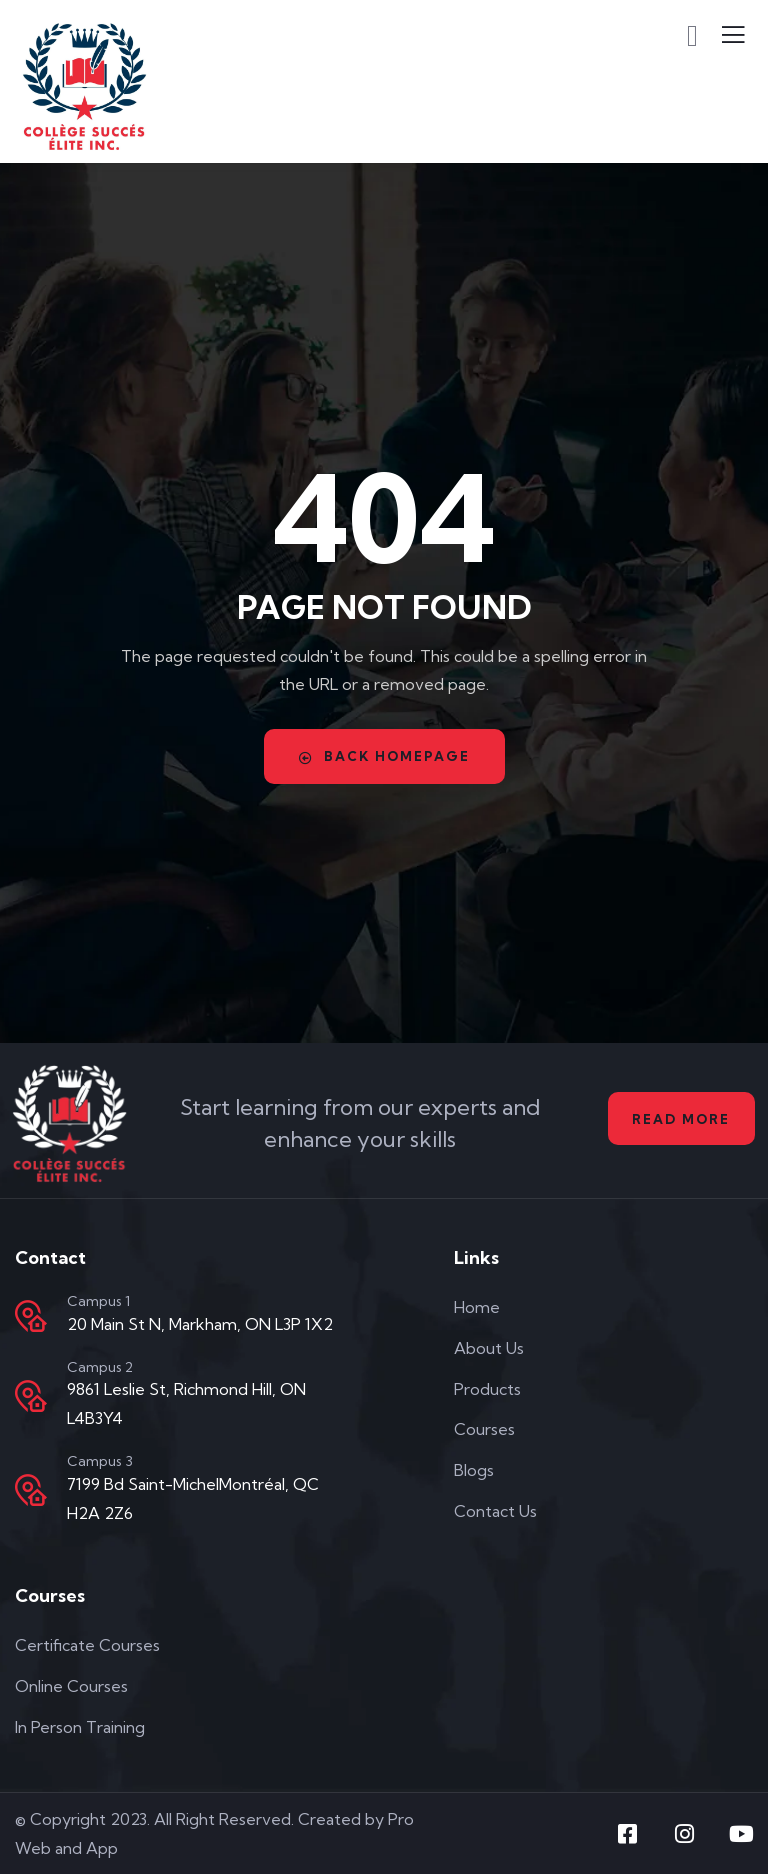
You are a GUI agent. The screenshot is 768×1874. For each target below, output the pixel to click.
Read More (679, 1119)
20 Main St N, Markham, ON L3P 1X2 (200, 1324)
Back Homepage (384, 756)
